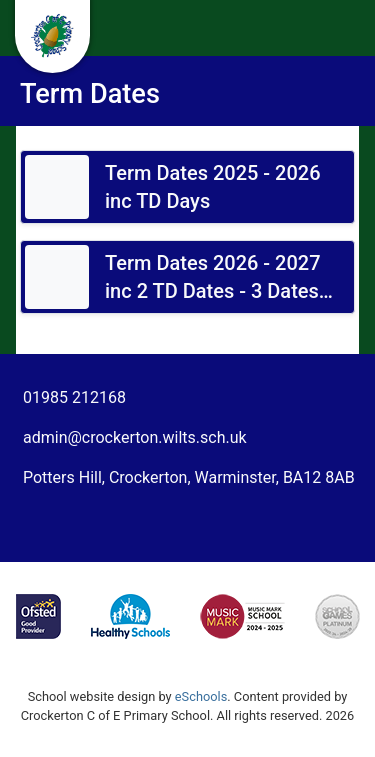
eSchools (201, 696)
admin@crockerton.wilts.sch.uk (135, 437)
